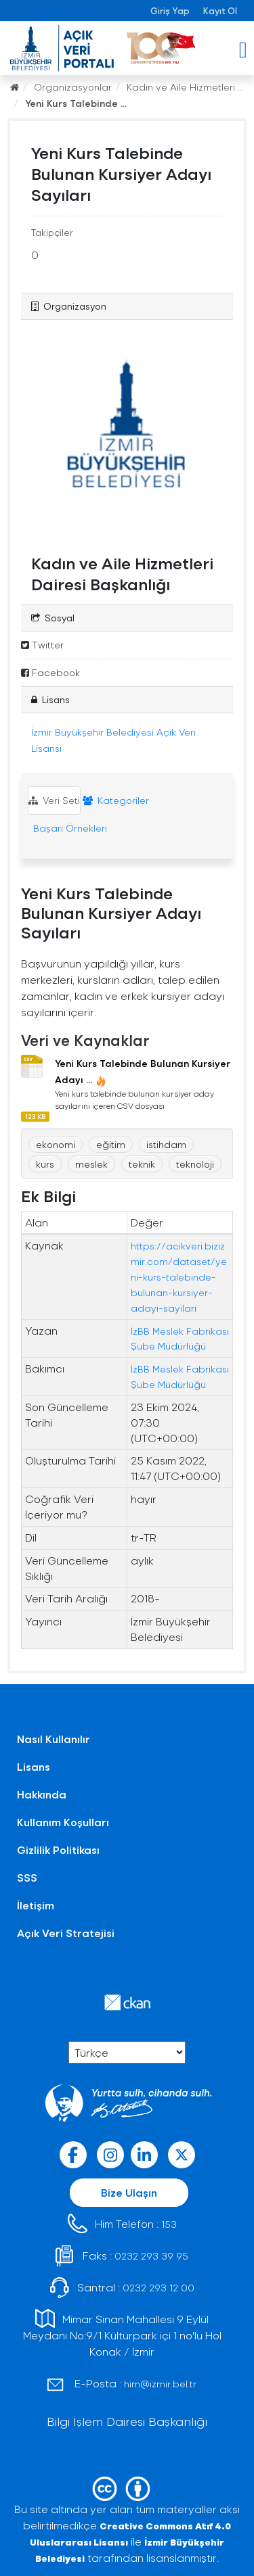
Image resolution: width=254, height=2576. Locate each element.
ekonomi (55, 1144)
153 (169, 2224)
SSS (27, 1877)
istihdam (166, 1144)
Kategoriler (116, 800)
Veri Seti (54, 800)
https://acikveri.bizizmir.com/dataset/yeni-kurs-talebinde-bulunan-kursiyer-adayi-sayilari (179, 1276)
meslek (91, 1164)
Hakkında (41, 1794)
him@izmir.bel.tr (160, 2383)
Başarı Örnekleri (68, 827)
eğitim (110, 1144)
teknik (142, 1164)
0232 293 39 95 (151, 2255)
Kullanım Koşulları (63, 1822)
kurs (45, 1164)
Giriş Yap (170, 10)
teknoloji (195, 1164)
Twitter (42, 644)
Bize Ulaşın (129, 2192)
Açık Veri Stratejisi (65, 1933)
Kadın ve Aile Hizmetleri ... (185, 86)
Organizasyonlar (73, 86)
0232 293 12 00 (158, 2287)
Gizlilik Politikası (58, 1849)
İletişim (35, 1905)
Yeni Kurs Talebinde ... (76, 103)
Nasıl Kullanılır (53, 1739)
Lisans (33, 1766)
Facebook (50, 672)
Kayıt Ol (220, 10)
